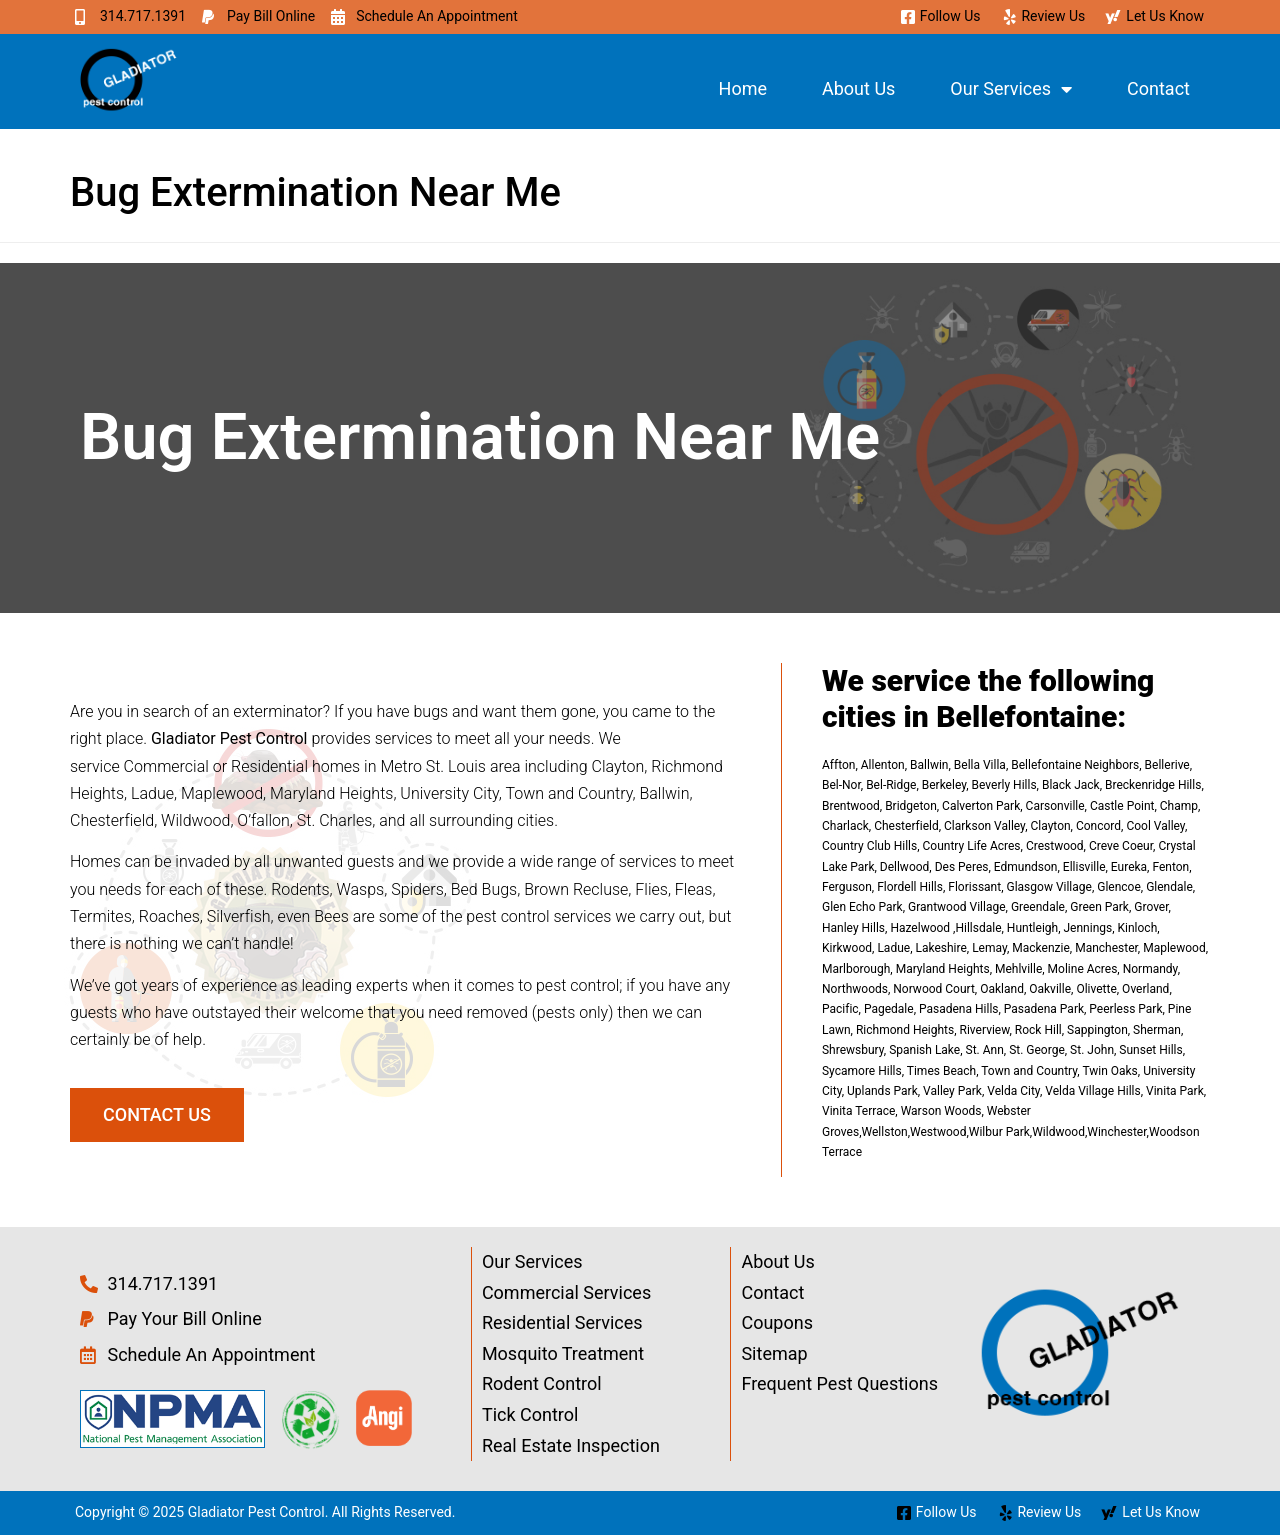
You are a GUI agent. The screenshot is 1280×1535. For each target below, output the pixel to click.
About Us (858, 88)
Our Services (1011, 89)
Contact (1158, 88)
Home (743, 88)
